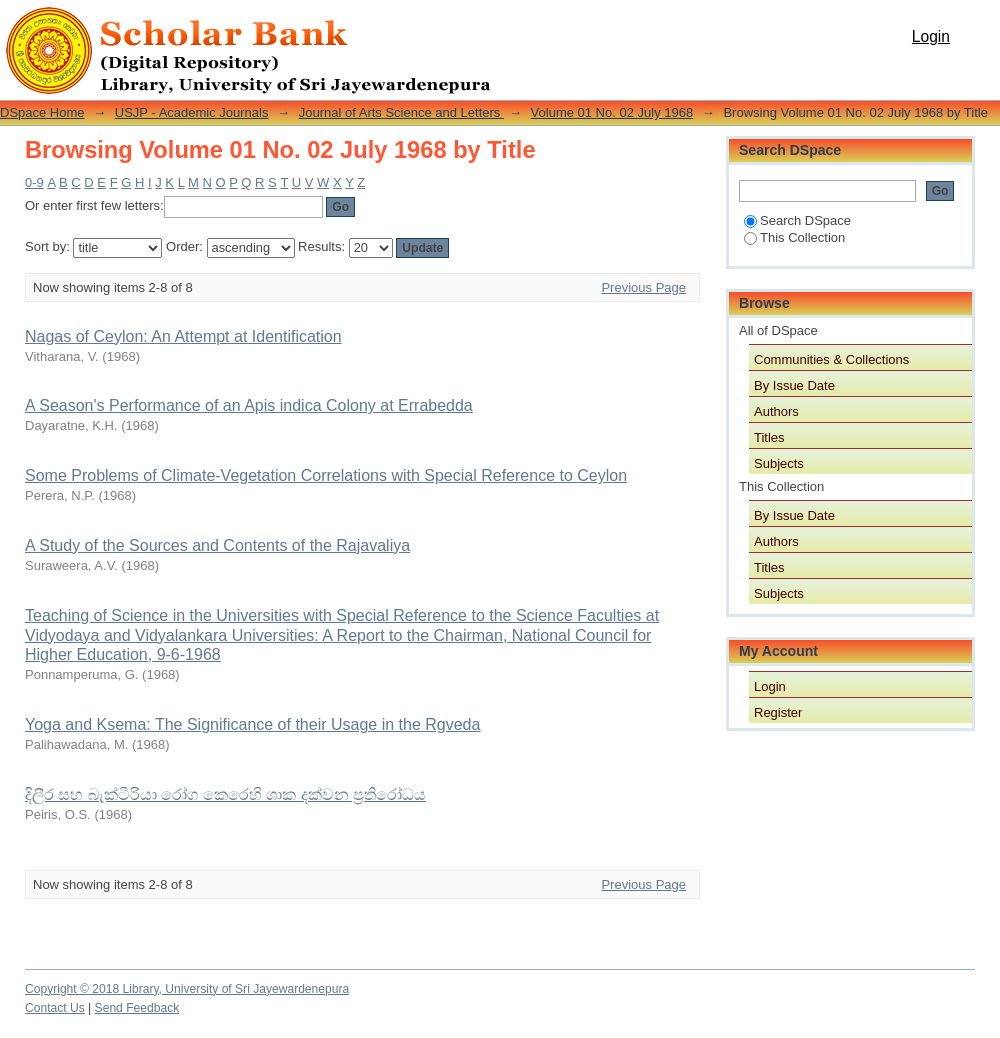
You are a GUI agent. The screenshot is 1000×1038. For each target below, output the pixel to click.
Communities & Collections (831, 359)
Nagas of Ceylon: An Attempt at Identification (183, 336)
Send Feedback (137, 1008)
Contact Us (55, 1008)
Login (931, 36)
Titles (769, 437)
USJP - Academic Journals (192, 112)
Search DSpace (797, 220)
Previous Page (643, 287)
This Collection (794, 237)
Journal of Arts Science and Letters (401, 112)
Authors (776, 411)
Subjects (779, 463)
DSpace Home (42, 112)
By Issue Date (794, 385)
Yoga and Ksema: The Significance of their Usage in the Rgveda (252, 724)
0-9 (34, 182)
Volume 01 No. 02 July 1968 (612, 112)
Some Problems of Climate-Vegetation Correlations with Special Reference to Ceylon (326, 475)
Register (778, 712)
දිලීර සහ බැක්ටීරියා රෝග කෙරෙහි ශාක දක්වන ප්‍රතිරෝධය (225, 794)
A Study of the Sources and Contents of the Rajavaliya (217, 545)
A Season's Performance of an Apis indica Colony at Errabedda (249, 405)
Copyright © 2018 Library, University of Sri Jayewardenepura (187, 989)
